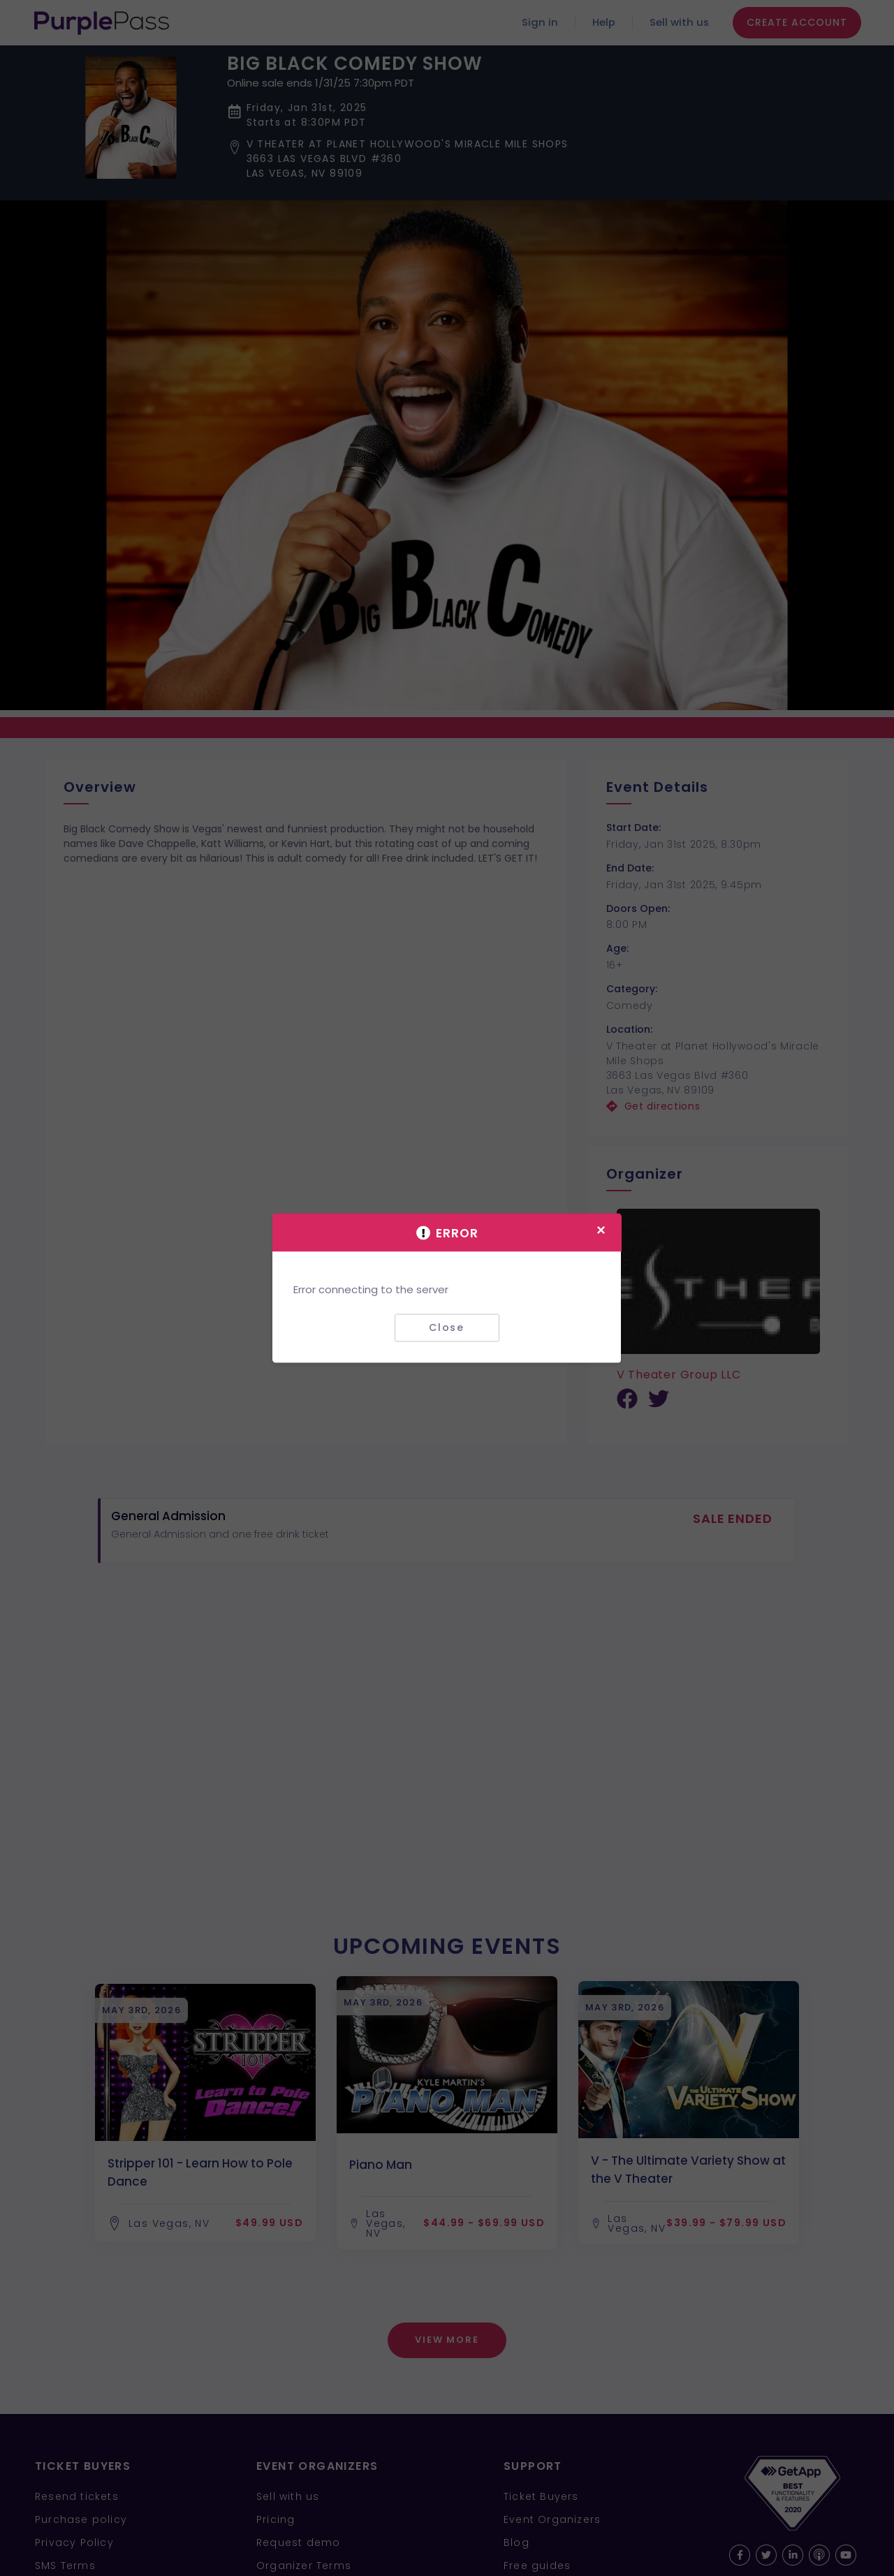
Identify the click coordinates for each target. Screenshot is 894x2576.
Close (446, 1327)
